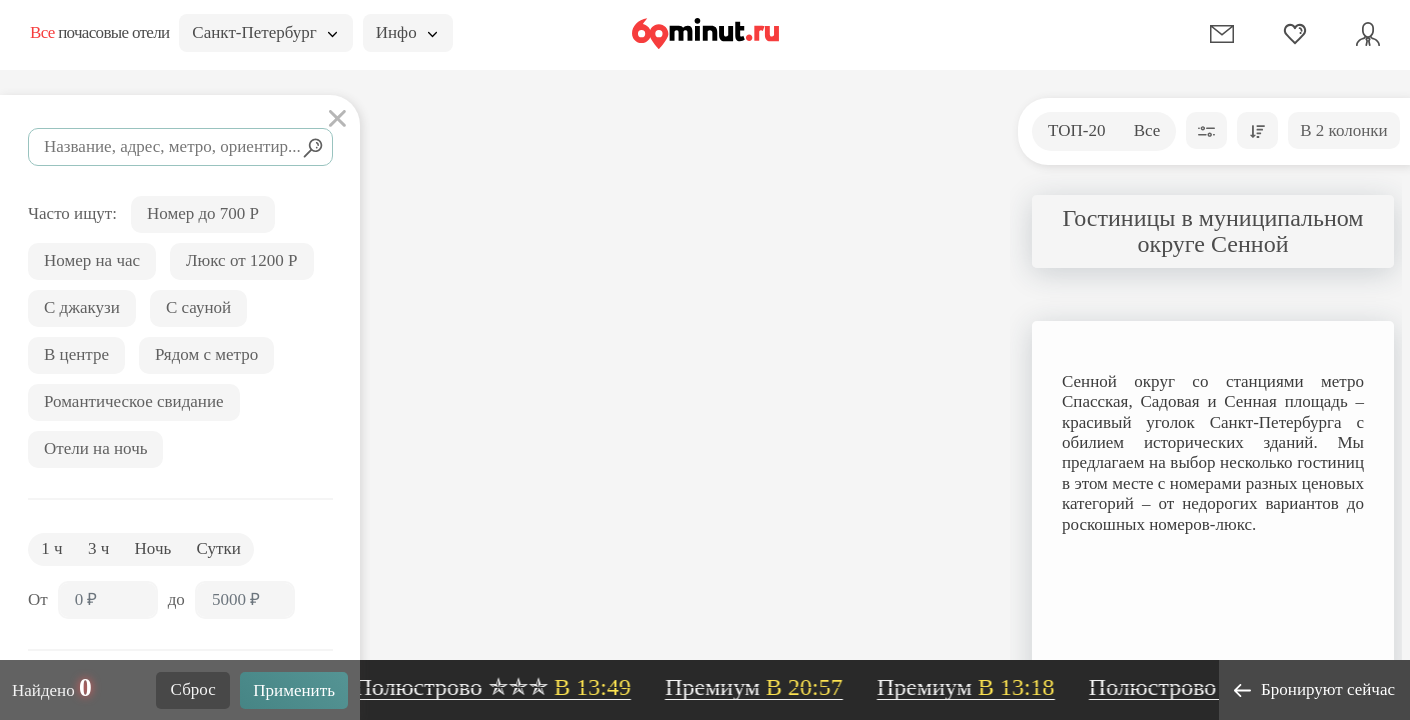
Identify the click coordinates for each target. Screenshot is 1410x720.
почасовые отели (99, 32)
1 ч (51, 548)
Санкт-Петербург (264, 32)
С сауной (198, 307)
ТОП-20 (1076, 130)
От (38, 599)
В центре (76, 354)
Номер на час (92, 260)
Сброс (193, 689)
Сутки (219, 548)
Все (1147, 130)
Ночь (153, 548)
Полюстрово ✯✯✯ (500, 687)
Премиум (761, 687)
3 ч (98, 548)
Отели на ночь (95, 448)
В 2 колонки (1343, 130)
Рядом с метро (206, 354)
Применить (294, 690)
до (176, 599)
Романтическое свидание (134, 401)
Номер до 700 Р (203, 213)
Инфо (406, 32)
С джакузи (82, 307)
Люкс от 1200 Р (242, 260)
